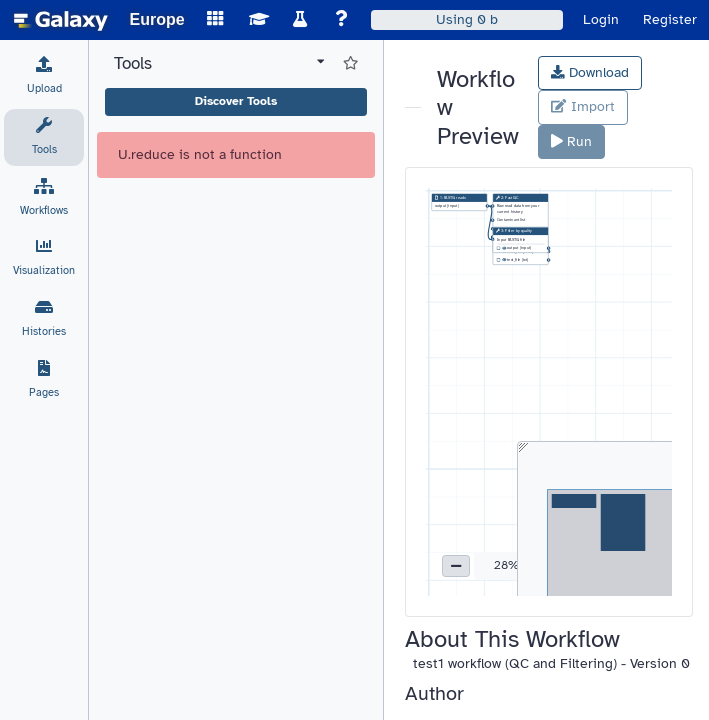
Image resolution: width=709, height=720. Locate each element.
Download (590, 72)
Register (670, 19)
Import (582, 106)
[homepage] (61, 20)
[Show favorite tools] (350, 64)
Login (601, 19)
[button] (456, 566)
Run (571, 141)
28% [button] (506, 565)
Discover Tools (236, 101)
